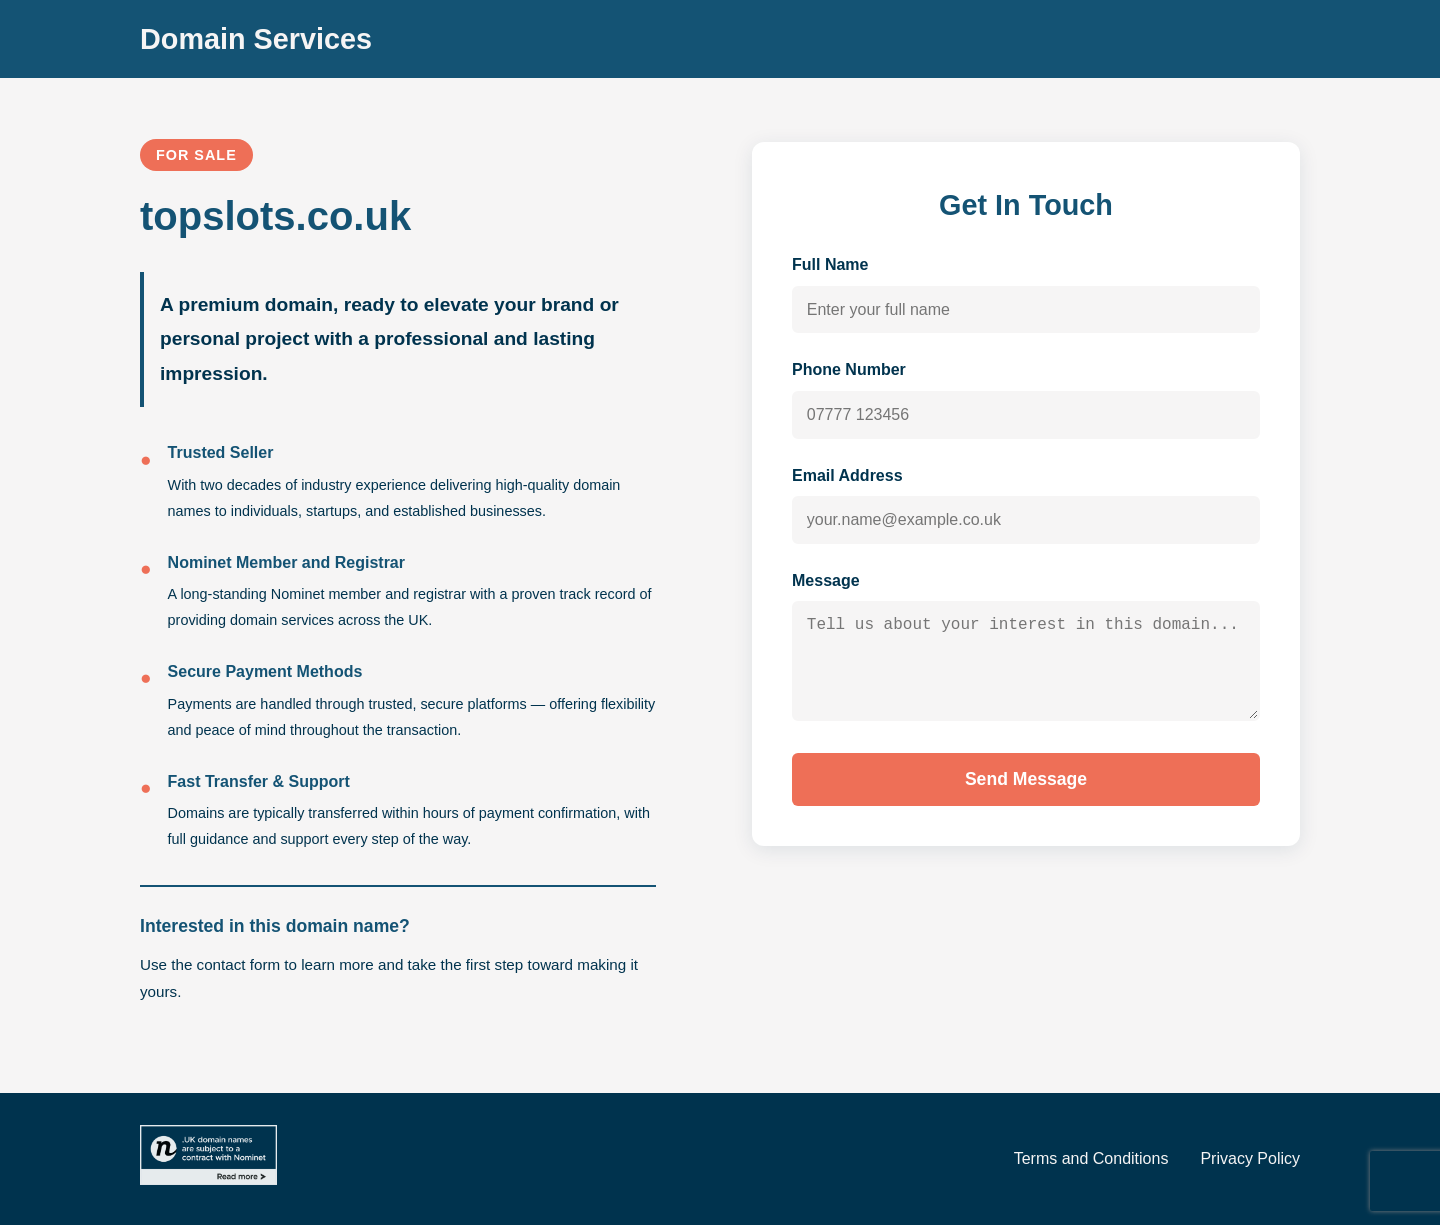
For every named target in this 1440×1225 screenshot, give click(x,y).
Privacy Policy (1250, 1158)
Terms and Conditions (1091, 1158)
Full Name (830, 264)
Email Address (847, 475)
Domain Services (256, 39)
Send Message (1026, 798)
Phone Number (849, 369)
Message (826, 580)
